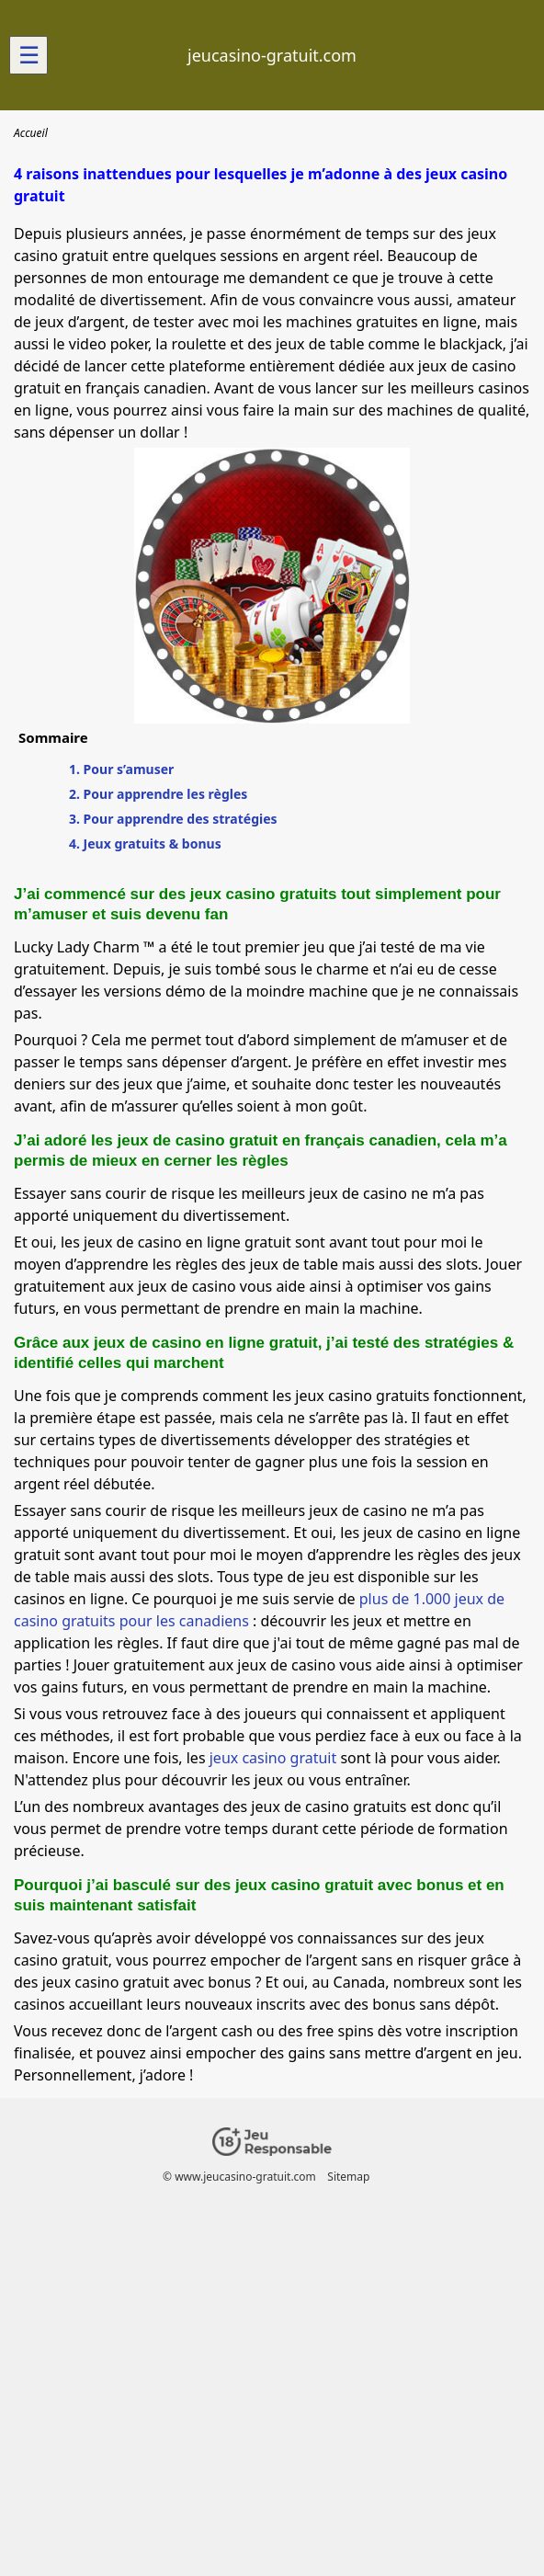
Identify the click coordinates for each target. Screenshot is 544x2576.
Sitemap (348, 2176)
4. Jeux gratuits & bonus (145, 843)
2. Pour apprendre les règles (158, 794)
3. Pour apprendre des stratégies (173, 818)
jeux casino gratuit (273, 1758)
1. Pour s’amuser (121, 769)
